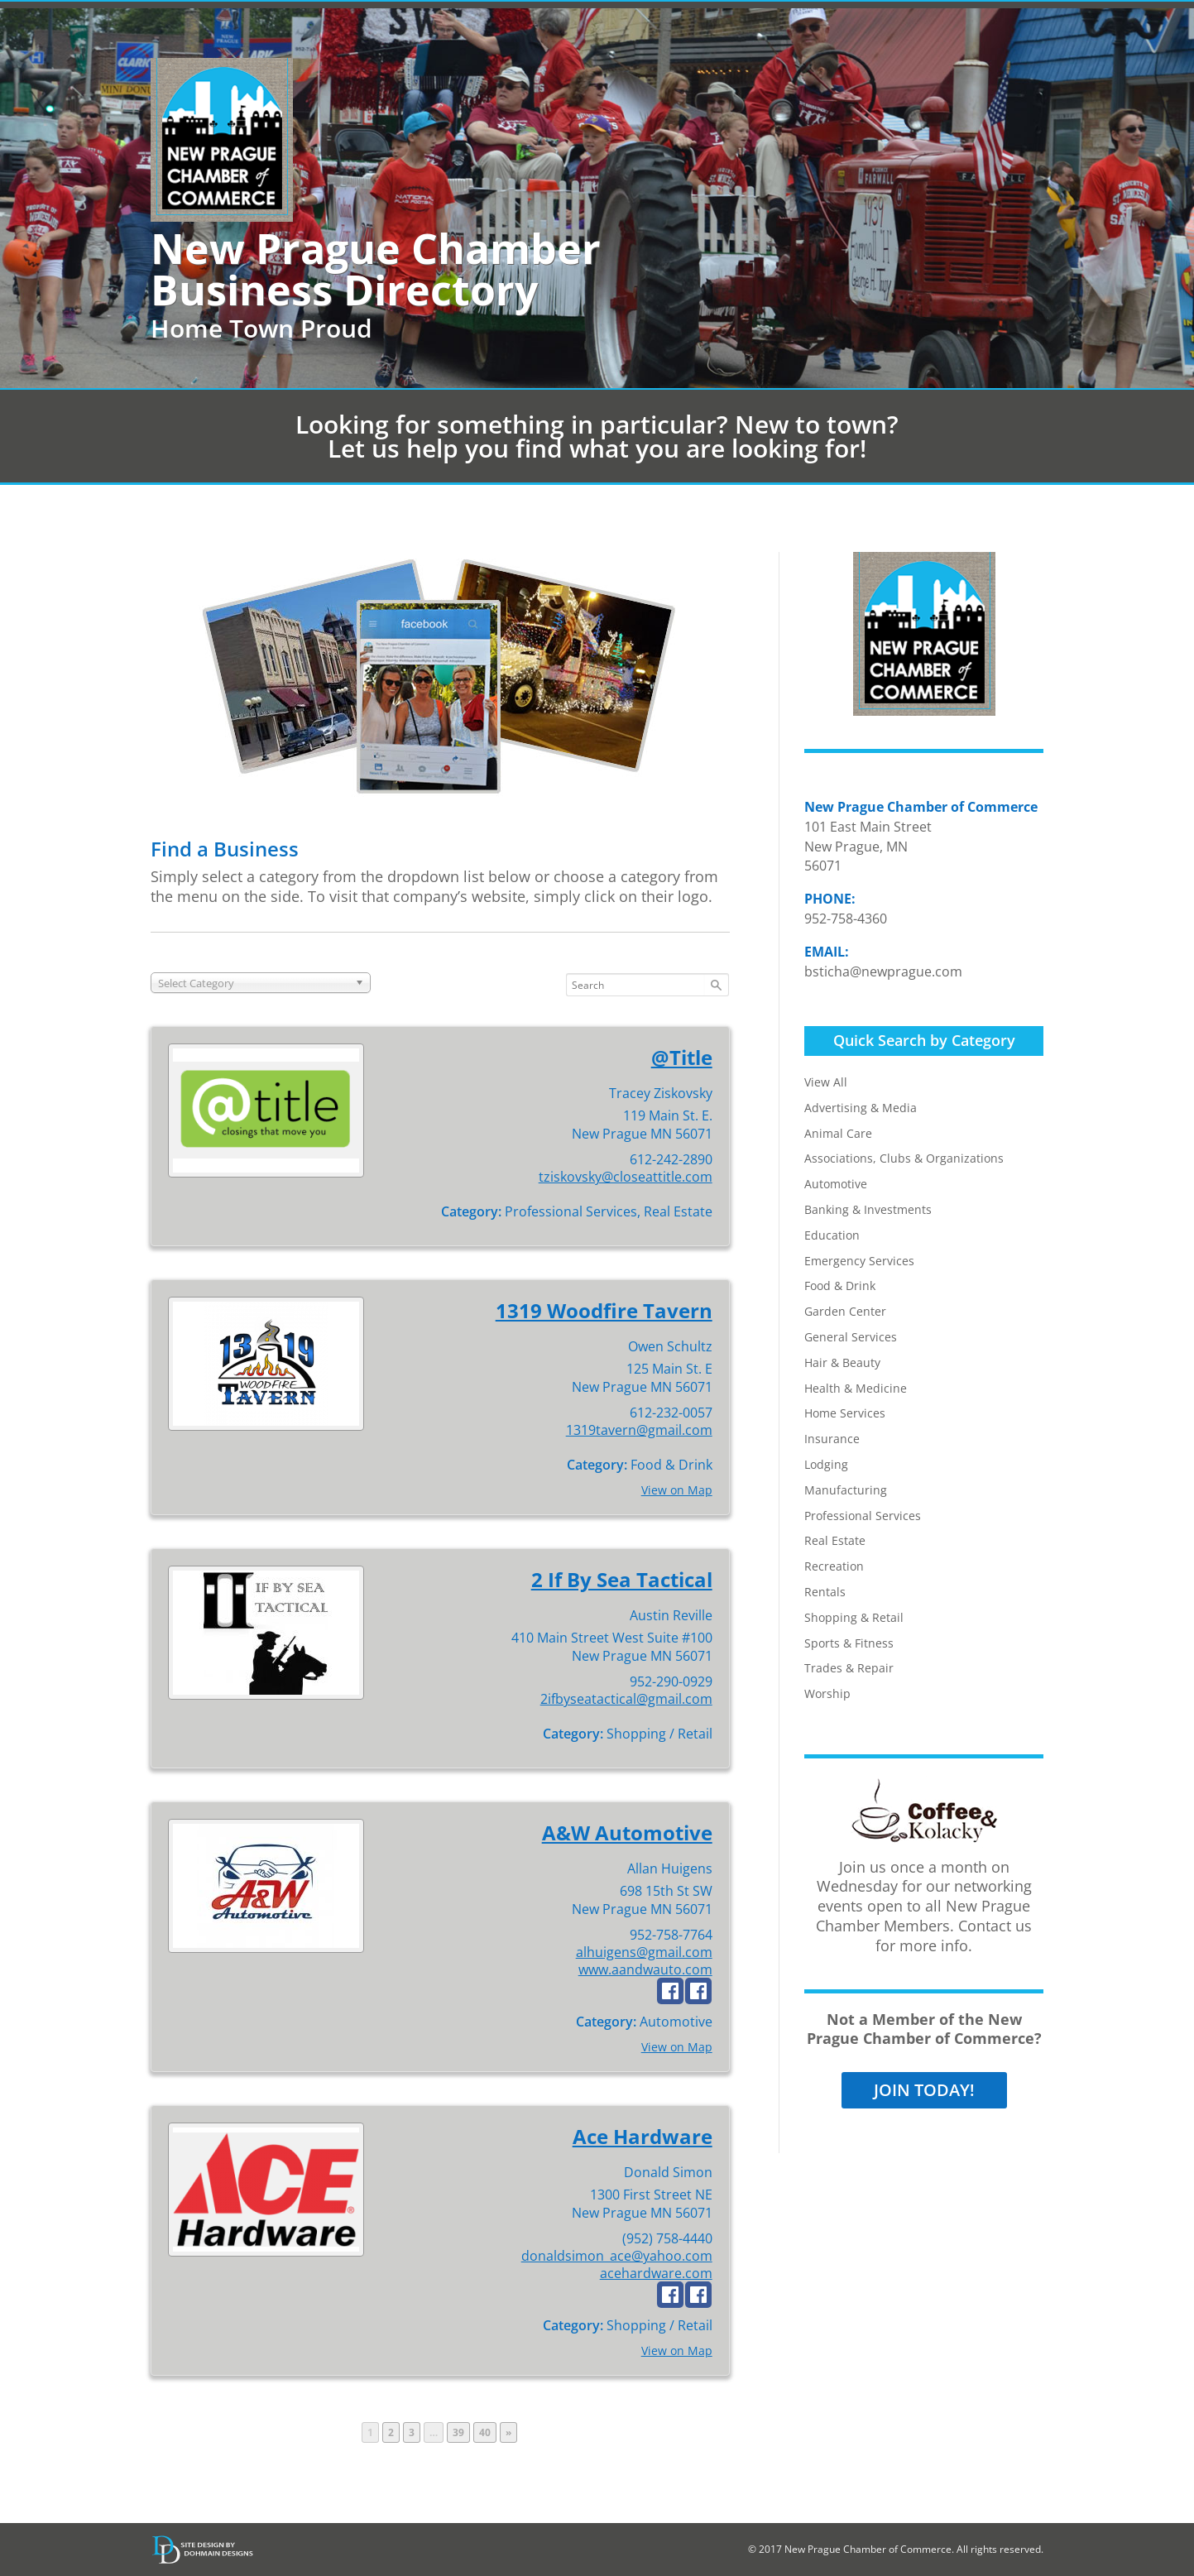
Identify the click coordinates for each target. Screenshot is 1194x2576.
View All (825, 1082)
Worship (827, 1693)
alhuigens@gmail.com (644, 1952)
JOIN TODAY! (924, 2090)
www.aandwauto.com (645, 1969)
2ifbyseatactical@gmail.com (626, 1699)
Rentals (825, 1592)
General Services (850, 1337)
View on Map (676, 1490)
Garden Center (845, 1311)
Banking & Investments (868, 1209)
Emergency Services (859, 1261)
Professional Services (862, 1515)
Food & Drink (839, 1285)
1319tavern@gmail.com (639, 1430)
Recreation (834, 1566)
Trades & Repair (849, 1668)
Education (832, 1235)
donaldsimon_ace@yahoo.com (616, 2256)
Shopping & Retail (854, 1617)
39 (461, 2432)
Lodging (826, 1464)
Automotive (835, 1184)
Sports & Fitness (849, 1643)
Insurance (832, 1438)
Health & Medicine (855, 1388)
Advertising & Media (860, 1107)
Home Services (844, 1413)
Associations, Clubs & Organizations (904, 1158)
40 (487, 2432)
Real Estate (835, 1540)
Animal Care (838, 1133)
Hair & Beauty (842, 1362)
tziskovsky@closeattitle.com (625, 1177)
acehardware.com (656, 2273)
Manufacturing (845, 1490)
